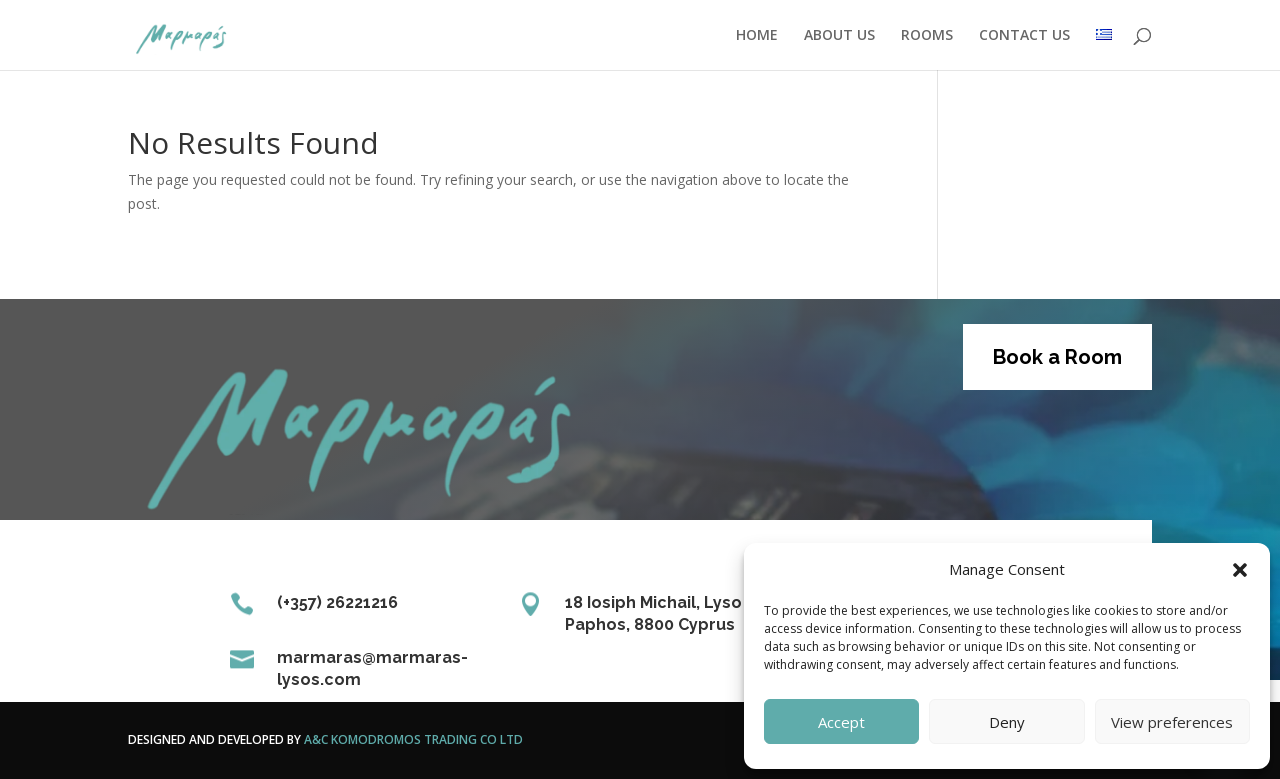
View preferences (1172, 722)
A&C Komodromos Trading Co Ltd (413, 739)
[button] (1240, 570)
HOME (757, 36)
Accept (841, 722)
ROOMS (927, 36)
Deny (1007, 722)
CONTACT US (1024, 36)
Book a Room (1057, 357)
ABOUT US (839, 36)
